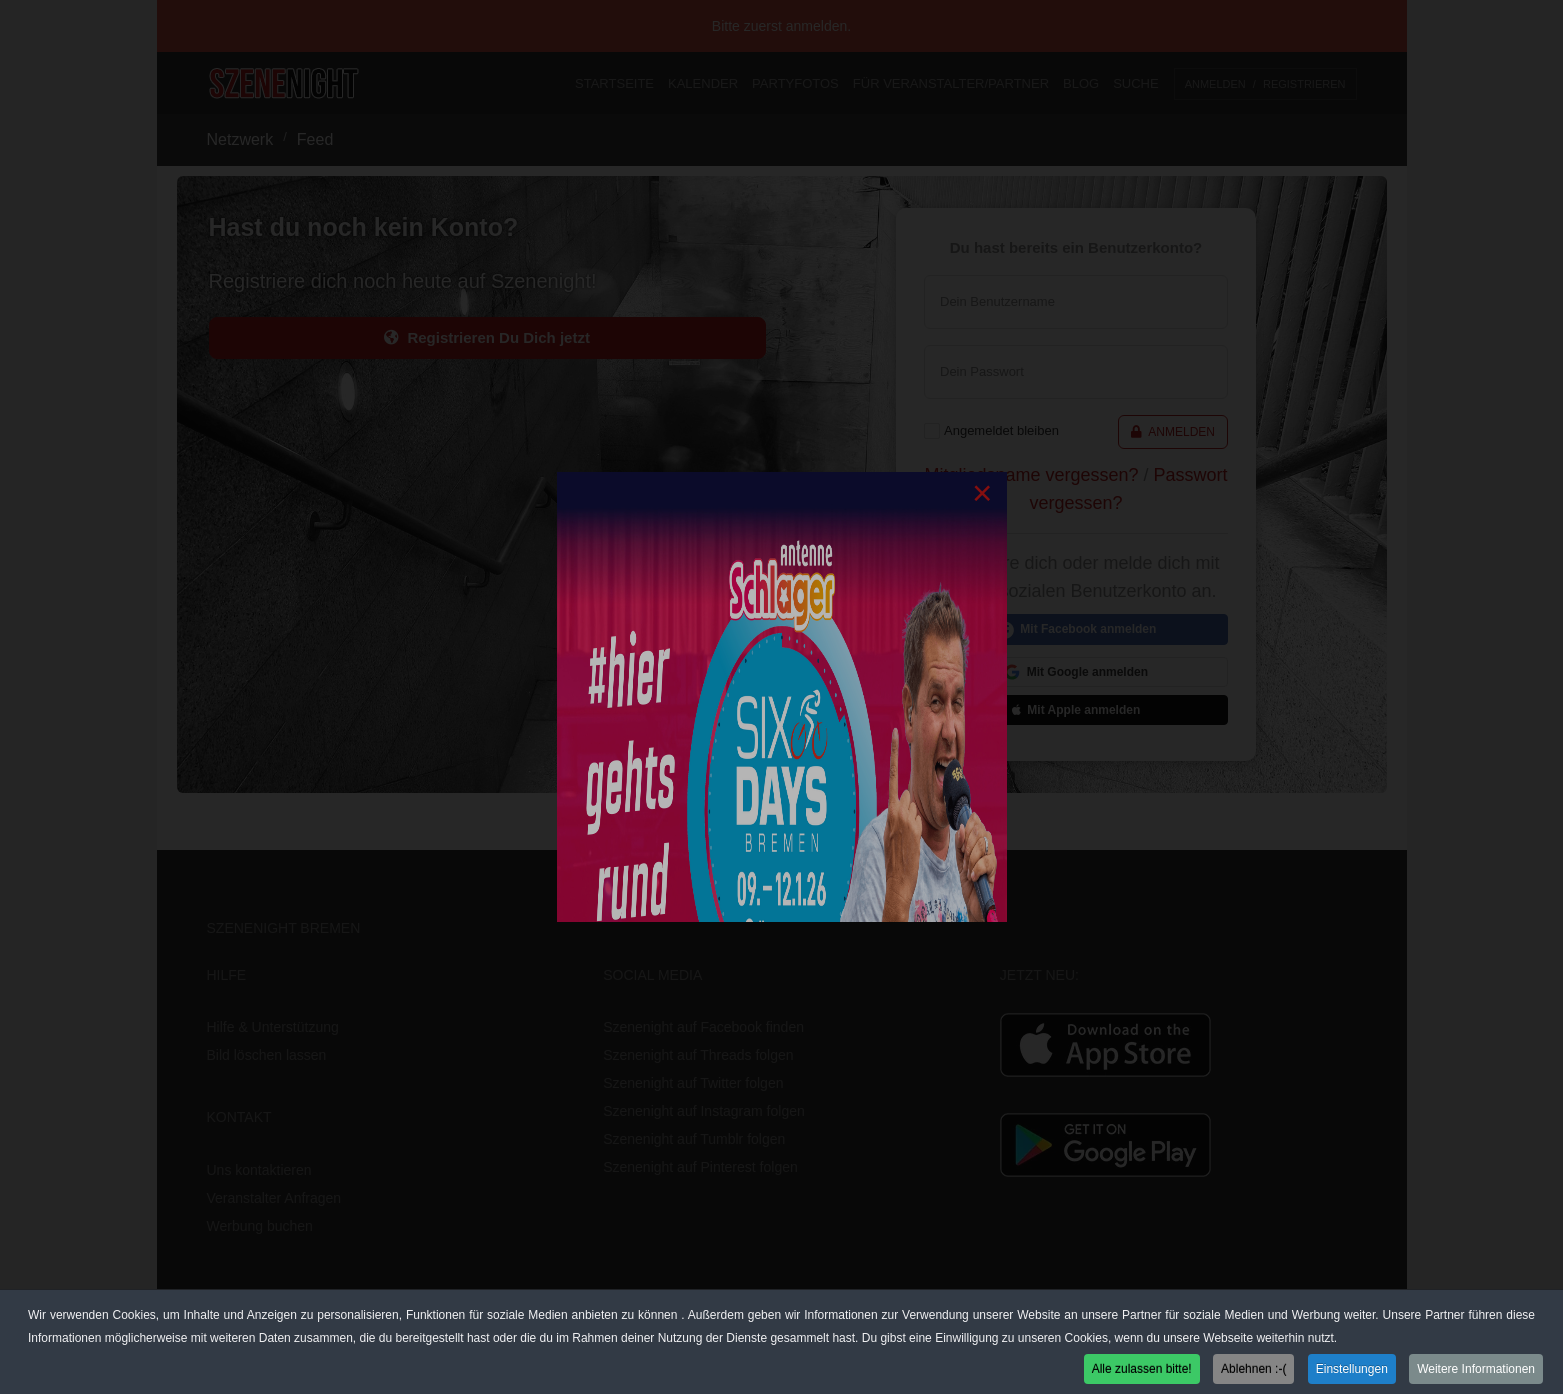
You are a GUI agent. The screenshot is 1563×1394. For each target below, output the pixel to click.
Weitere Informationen (1476, 1370)
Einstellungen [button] (1352, 1370)
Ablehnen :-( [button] (1253, 1370)
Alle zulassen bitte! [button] (1142, 1370)
